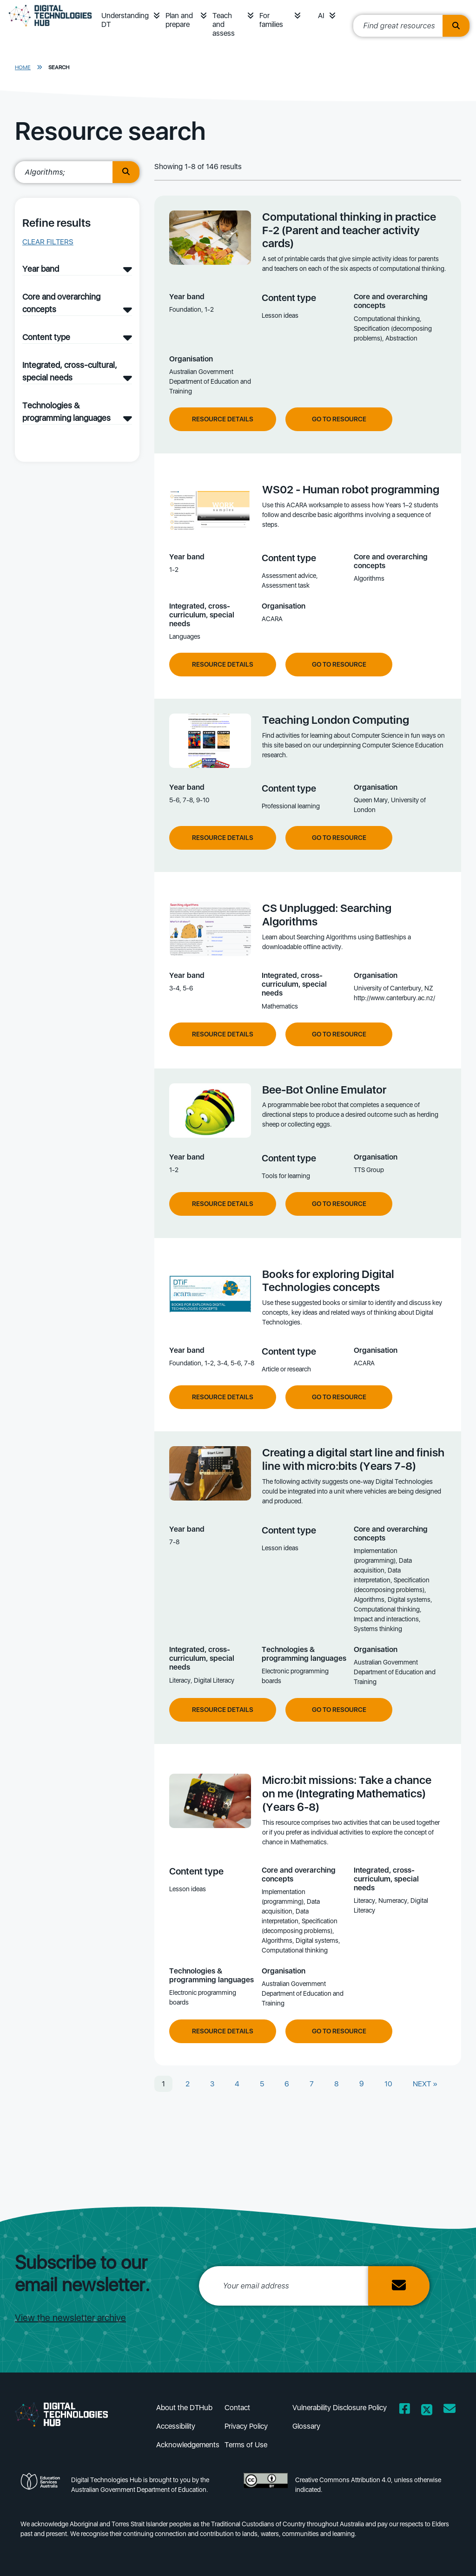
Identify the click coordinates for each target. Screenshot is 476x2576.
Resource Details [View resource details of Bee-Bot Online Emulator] (222, 1203)
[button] (156, 15)
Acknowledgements (187, 2444)
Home (23, 67)
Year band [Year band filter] (40, 269)
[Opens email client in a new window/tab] (449, 2410)
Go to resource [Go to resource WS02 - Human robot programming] (339, 664)
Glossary (306, 2426)
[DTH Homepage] (50, 28)
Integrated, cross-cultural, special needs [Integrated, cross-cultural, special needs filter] (69, 371)
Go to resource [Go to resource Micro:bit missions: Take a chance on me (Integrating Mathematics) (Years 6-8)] (339, 2031)
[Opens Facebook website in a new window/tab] (404, 2410)
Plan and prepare (179, 20)
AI (321, 15)
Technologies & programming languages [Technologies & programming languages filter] (66, 411)
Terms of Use (246, 2444)
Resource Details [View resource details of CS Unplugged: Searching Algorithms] (222, 1034)
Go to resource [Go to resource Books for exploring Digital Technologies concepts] (339, 1397)
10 (388, 2083)
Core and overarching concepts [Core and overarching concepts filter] (61, 303)
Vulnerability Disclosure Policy (339, 2407)
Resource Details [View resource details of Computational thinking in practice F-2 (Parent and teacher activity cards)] (222, 419)
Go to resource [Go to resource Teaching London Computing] (339, 837)
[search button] (125, 172)
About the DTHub (184, 2407)
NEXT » (425, 2083)
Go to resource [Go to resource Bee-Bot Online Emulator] (339, 1203)
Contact (237, 2407)
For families (271, 20)
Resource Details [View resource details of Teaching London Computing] (222, 837)
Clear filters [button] (47, 241)
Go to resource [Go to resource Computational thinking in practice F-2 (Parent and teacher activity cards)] (339, 419)
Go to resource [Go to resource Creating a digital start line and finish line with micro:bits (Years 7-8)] (339, 1709)
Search (58, 67)
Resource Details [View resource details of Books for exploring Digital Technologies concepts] (222, 1397)
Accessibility (175, 2426)
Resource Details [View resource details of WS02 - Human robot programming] (222, 664)
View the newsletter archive (70, 2317)
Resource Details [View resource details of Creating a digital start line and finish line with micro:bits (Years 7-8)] (222, 1709)
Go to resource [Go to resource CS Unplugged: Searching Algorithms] (339, 1034)
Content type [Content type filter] (46, 337)
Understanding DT (125, 20)
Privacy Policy (246, 2426)
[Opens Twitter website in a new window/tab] (426, 2410)
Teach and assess (223, 24)
